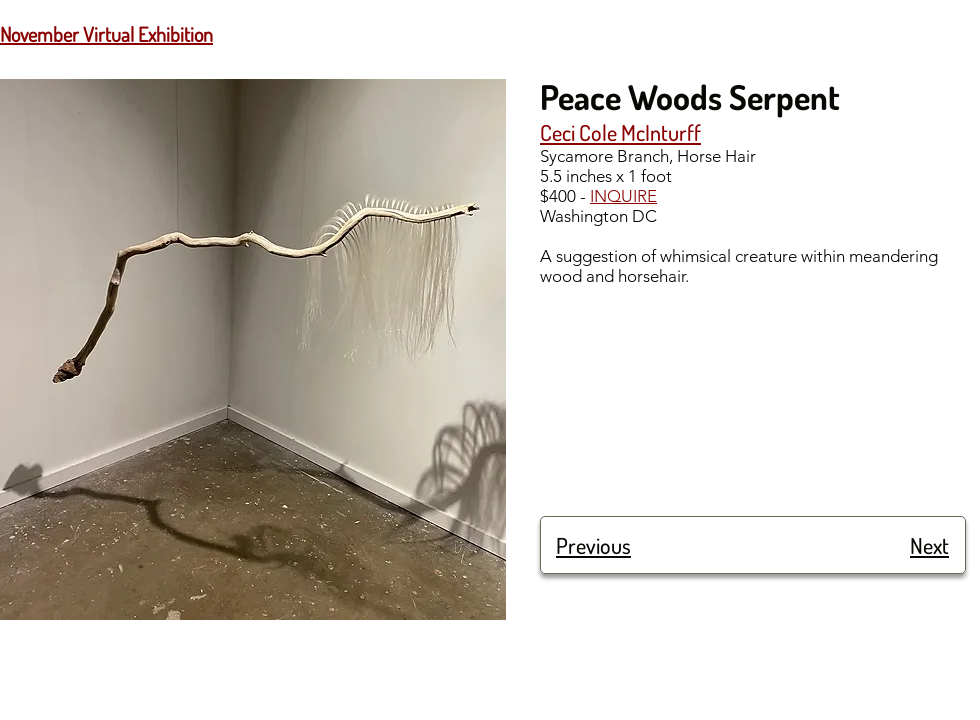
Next (929, 545)
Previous (593, 545)
